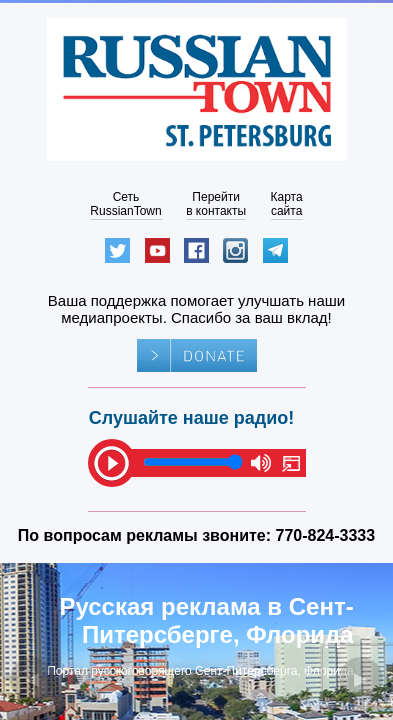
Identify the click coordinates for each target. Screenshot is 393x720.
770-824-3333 (326, 535)
